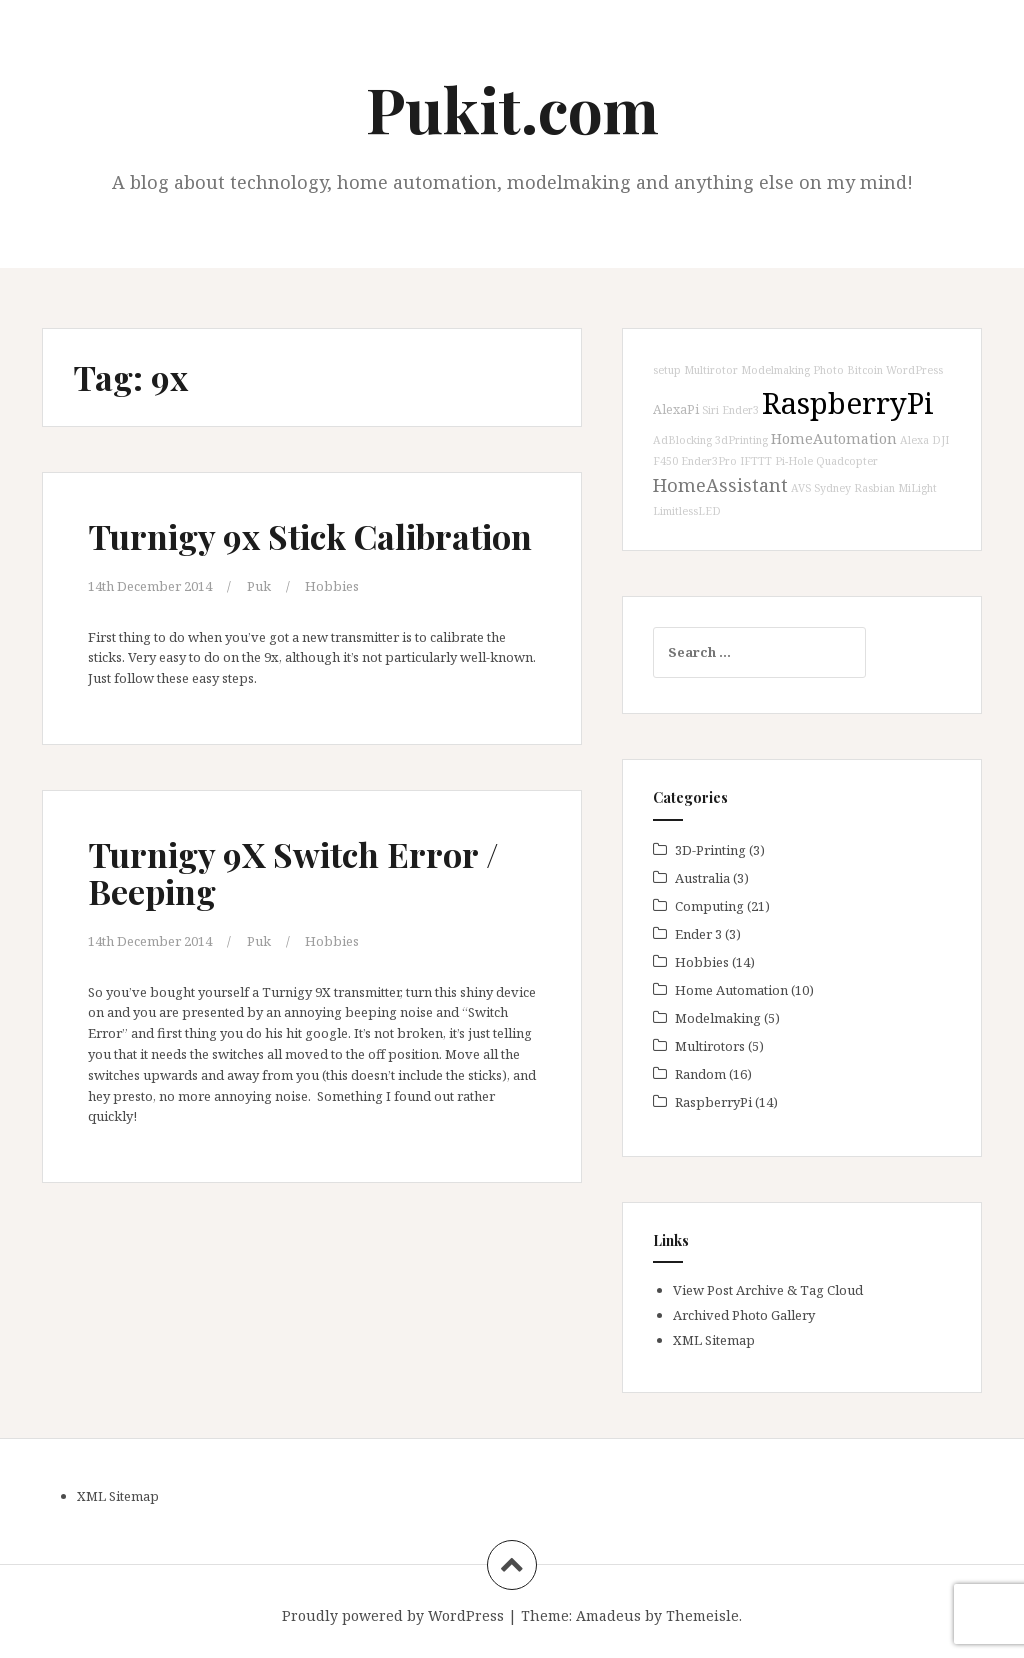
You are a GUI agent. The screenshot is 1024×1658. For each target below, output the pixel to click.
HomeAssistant (720, 485)
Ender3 (740, 410)
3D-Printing (710, 850)
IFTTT (756, 461)
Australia (702, 878)
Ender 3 (698, 934)
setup (667, 370)
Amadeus (608, 1615)
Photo (828, 370)
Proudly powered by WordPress (393, 1615)
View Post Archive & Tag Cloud (768, 1290)
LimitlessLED (687, 511)
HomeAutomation (834, 438)
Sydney (832, 488)
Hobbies (332, 586)
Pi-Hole (794, 461)
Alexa (914, 440)
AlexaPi (676, 409)
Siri (710, 410)
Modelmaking (775, 370)
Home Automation (731, 990)
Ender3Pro (709, 461)
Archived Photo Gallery (744, 1315)
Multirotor (711, 370)
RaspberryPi (848, 403)
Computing (709, 906)
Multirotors (710, 1046)
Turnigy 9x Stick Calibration (310, 536)
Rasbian (874, 488)
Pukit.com (512, 108)
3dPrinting (741, 440)
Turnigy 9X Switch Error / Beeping (293, 872)
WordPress (914, 370)
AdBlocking (682, 440)
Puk (259, 586)
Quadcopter (847, 461)
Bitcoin (865, 370)
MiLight (917, 488)
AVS (801, 488)
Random (700, 1074)
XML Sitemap (714, 1340)
